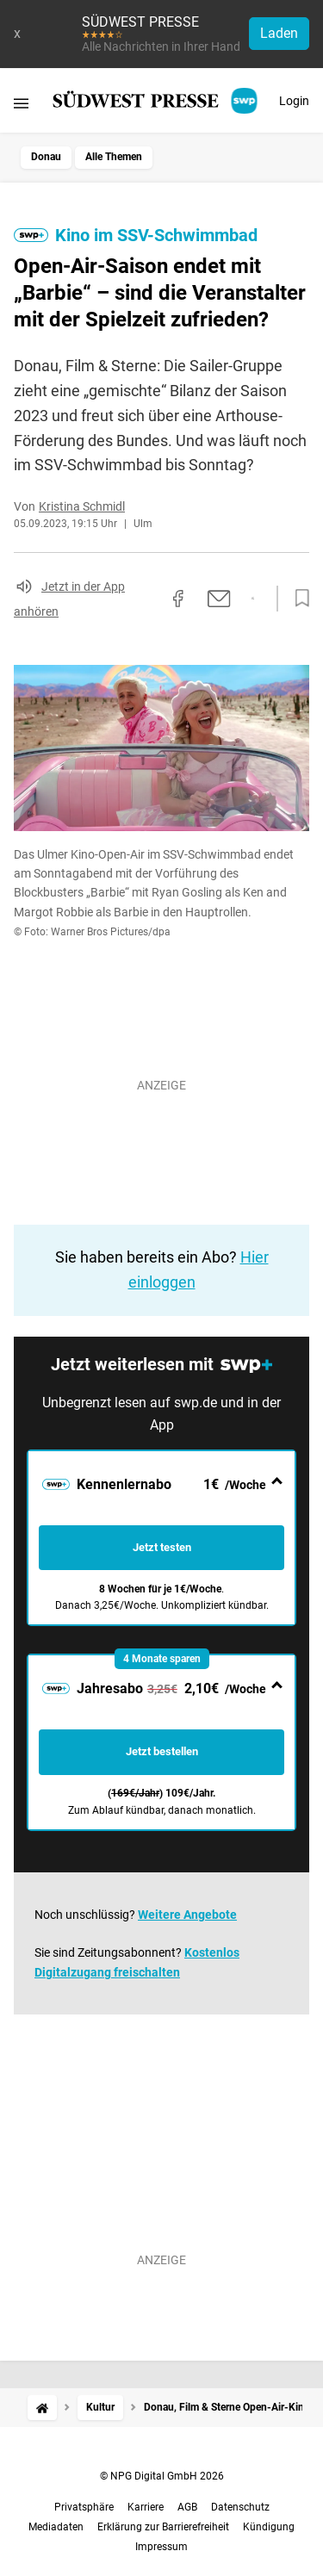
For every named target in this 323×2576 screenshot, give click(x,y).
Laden (279, 33)
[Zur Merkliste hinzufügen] (297, 598)
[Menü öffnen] (21, 103)
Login (294, 101)
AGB (187, 2507)
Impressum (161, 2547)
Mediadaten (56, 2527)
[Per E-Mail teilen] (219, 598)
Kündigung (269, 2527)
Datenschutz (240, 2507)
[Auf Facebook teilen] (178, 598)
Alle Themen (113, 157)
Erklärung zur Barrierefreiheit (163, 2527)
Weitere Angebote (187, 1914)
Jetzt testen (162, 1547)
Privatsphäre (84, 2507)
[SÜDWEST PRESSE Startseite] (156, 101)
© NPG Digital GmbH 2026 (162, 2476)
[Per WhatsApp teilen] (253, 598)
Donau (46, 157)
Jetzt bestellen (162, 1751)
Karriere (145, 2507)
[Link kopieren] (147, 598)
